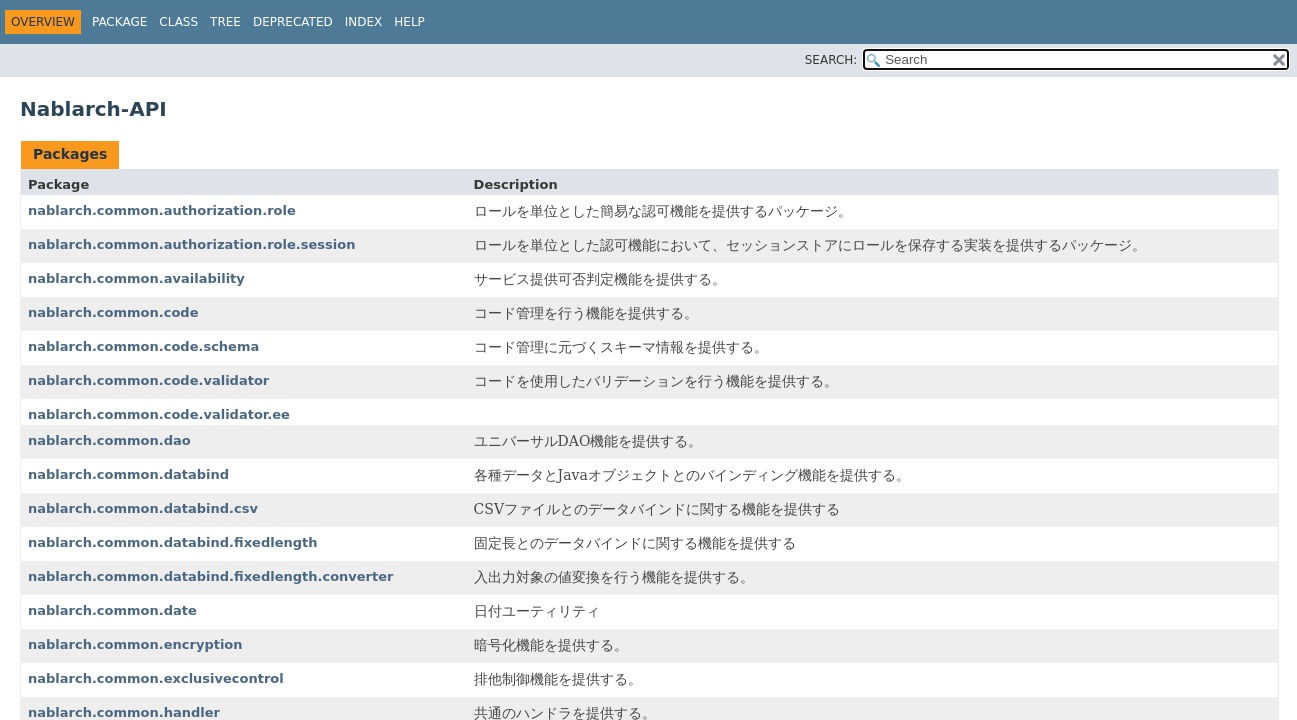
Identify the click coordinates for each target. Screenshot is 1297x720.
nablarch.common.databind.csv (143, 508)
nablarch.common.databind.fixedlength (173, 542)
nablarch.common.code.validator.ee (159, 414)
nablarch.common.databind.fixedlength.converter (210, 576)
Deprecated (293, 22)
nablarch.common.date (112, 610)
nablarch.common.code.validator (148, 380)
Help (409, 22)
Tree (225, 22)
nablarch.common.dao (109, 440)
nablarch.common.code (113, 312)
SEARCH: (831, 60)
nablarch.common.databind (128, 474)
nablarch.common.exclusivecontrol (156, 678)
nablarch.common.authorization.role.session (191, 244)
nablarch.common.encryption (135, 644)
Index (364, 22)
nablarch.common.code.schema (143, 346)
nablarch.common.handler (124, 712)
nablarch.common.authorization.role (162, 210)
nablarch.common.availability (136, 278)
